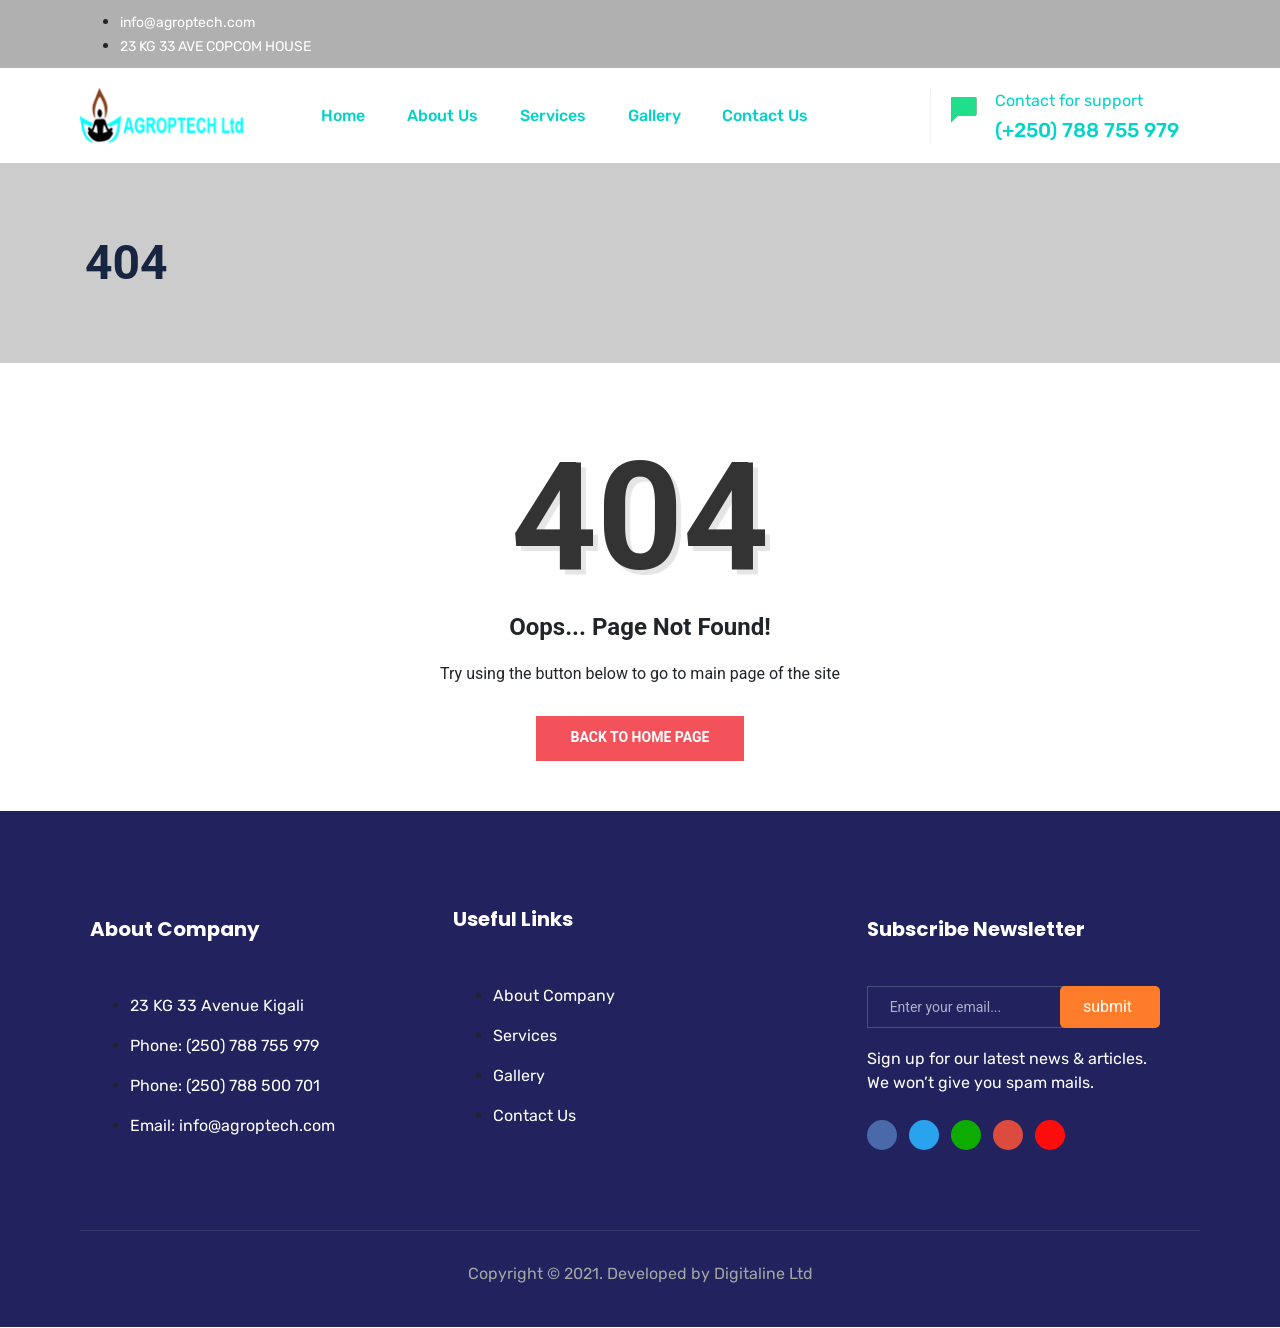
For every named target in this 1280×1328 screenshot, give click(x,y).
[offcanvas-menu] (896, 112)
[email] (973, 1008)
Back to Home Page (640, 737)
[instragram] (1008, 1136)
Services (553, 115)
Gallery (654, 115)
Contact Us (766, 115)
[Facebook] (882, 1136)
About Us (442, 115)
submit (1107, 1007)
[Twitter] (924, 1136)
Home (343, 115)
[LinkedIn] (966, 1136)
